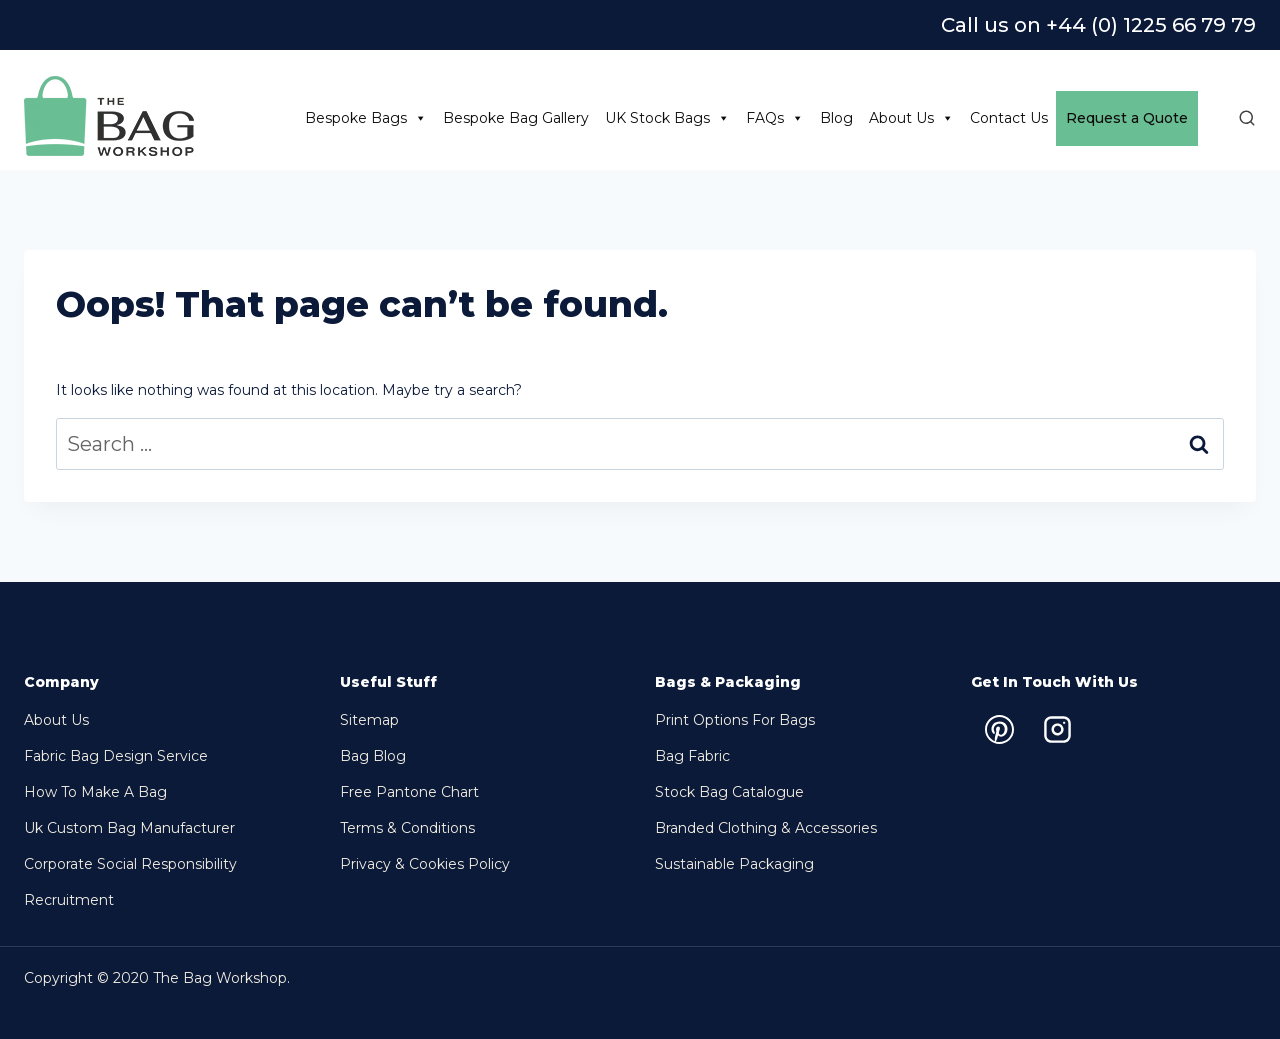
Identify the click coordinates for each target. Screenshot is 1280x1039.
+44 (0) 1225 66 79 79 (1151, 25)
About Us (911, 118)
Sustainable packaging (734, 864)
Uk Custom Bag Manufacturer (129, 828)
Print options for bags (735, 720)
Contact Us (1009, 118)
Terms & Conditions (407, 828)
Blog (836, 118)
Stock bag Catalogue (729, 792)
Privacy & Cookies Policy (425, 864)
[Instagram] (1058, 729)
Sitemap (369, 720)
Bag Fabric (692, 756)
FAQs (775, 118)
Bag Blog (373, 756)
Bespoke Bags (366, 118)
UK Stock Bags (667, 118)
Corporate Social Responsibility (130, 864)
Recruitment (69, 900)
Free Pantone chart (409, 792)
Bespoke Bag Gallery (516, 118)
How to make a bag (95, 792)
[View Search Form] (1237, 119)
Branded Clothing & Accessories (766, 828)
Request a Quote (1127, 118)
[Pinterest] (1000, 729)
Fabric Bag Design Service (116, 756)
